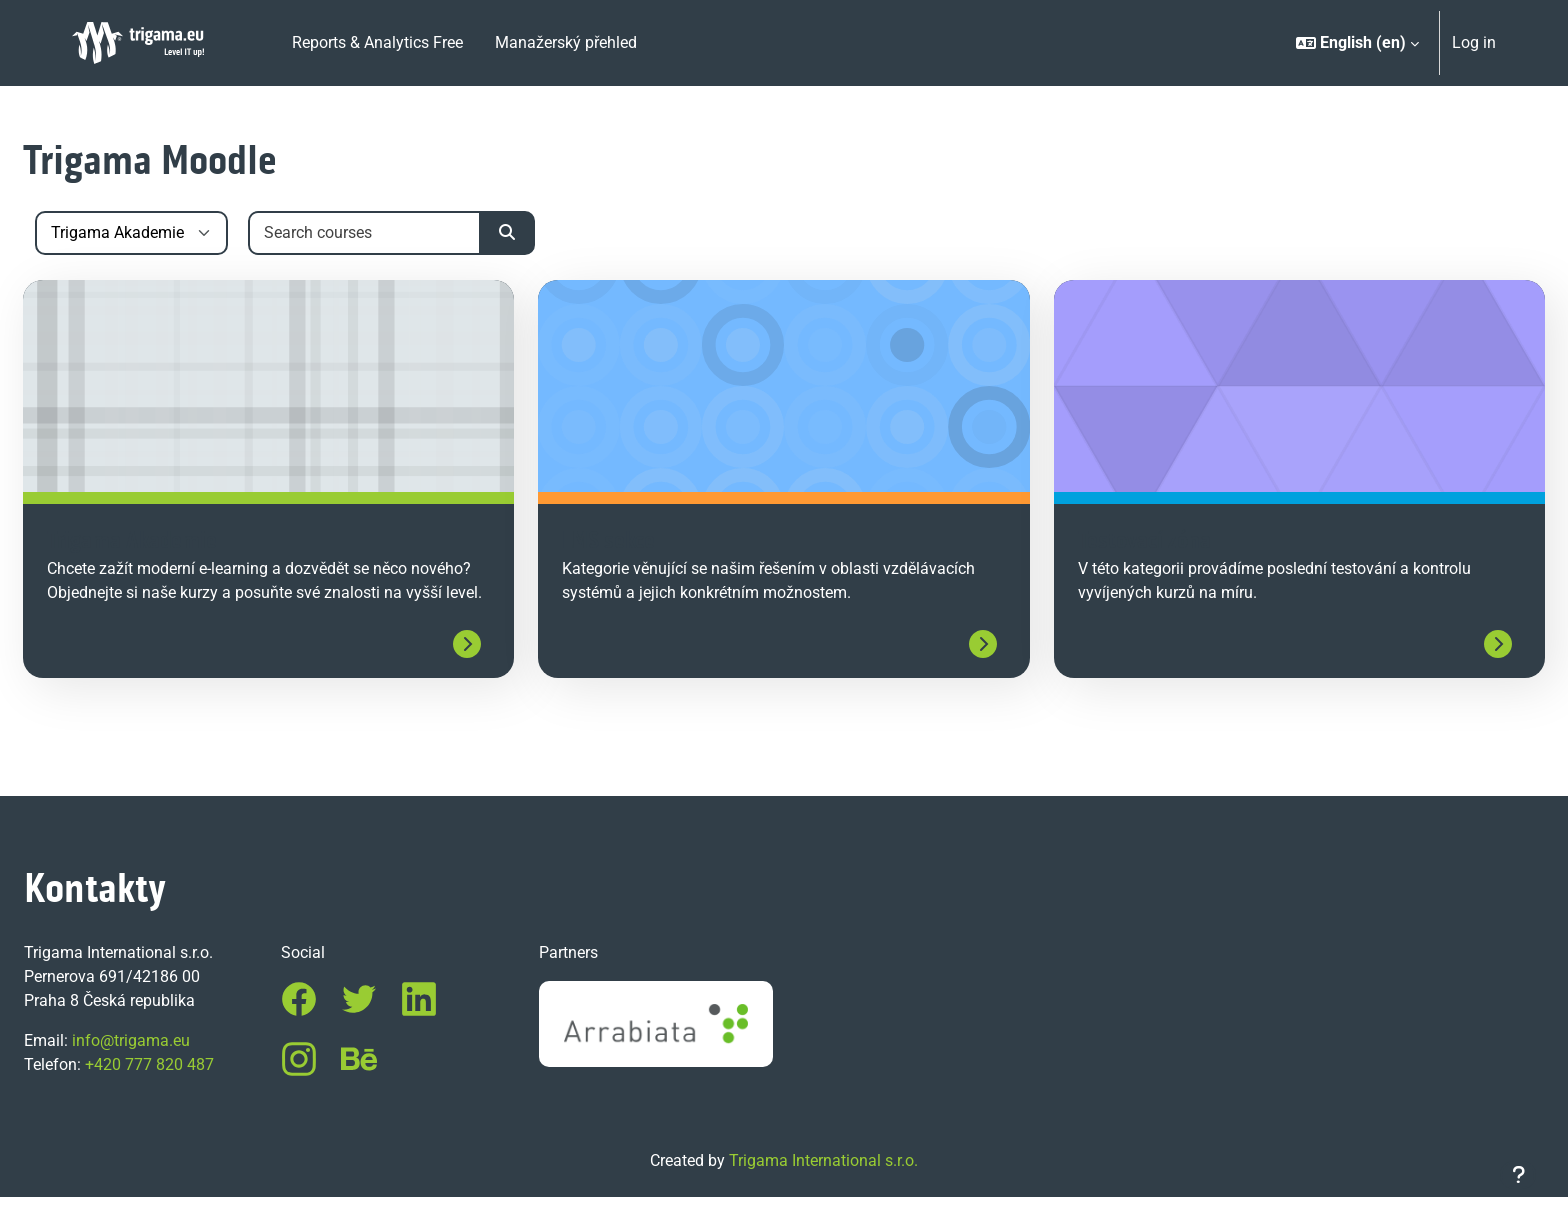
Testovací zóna (1128, 542)
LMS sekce (624, 542)
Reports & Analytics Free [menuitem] (377, 42)
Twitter (391, 1023)
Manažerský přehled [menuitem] (566, 42)
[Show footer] (1518, 1175)
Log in (1474, 42)
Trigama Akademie (180, 542)
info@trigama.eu (179, 1064)
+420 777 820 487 (197, 1088)
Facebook (331, 1023)
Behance (391, 1083)
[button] (1357, 43)
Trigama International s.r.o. (823, 1184)
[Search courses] (413, 233)
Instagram (331, 1083)
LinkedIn (451, 1023)
